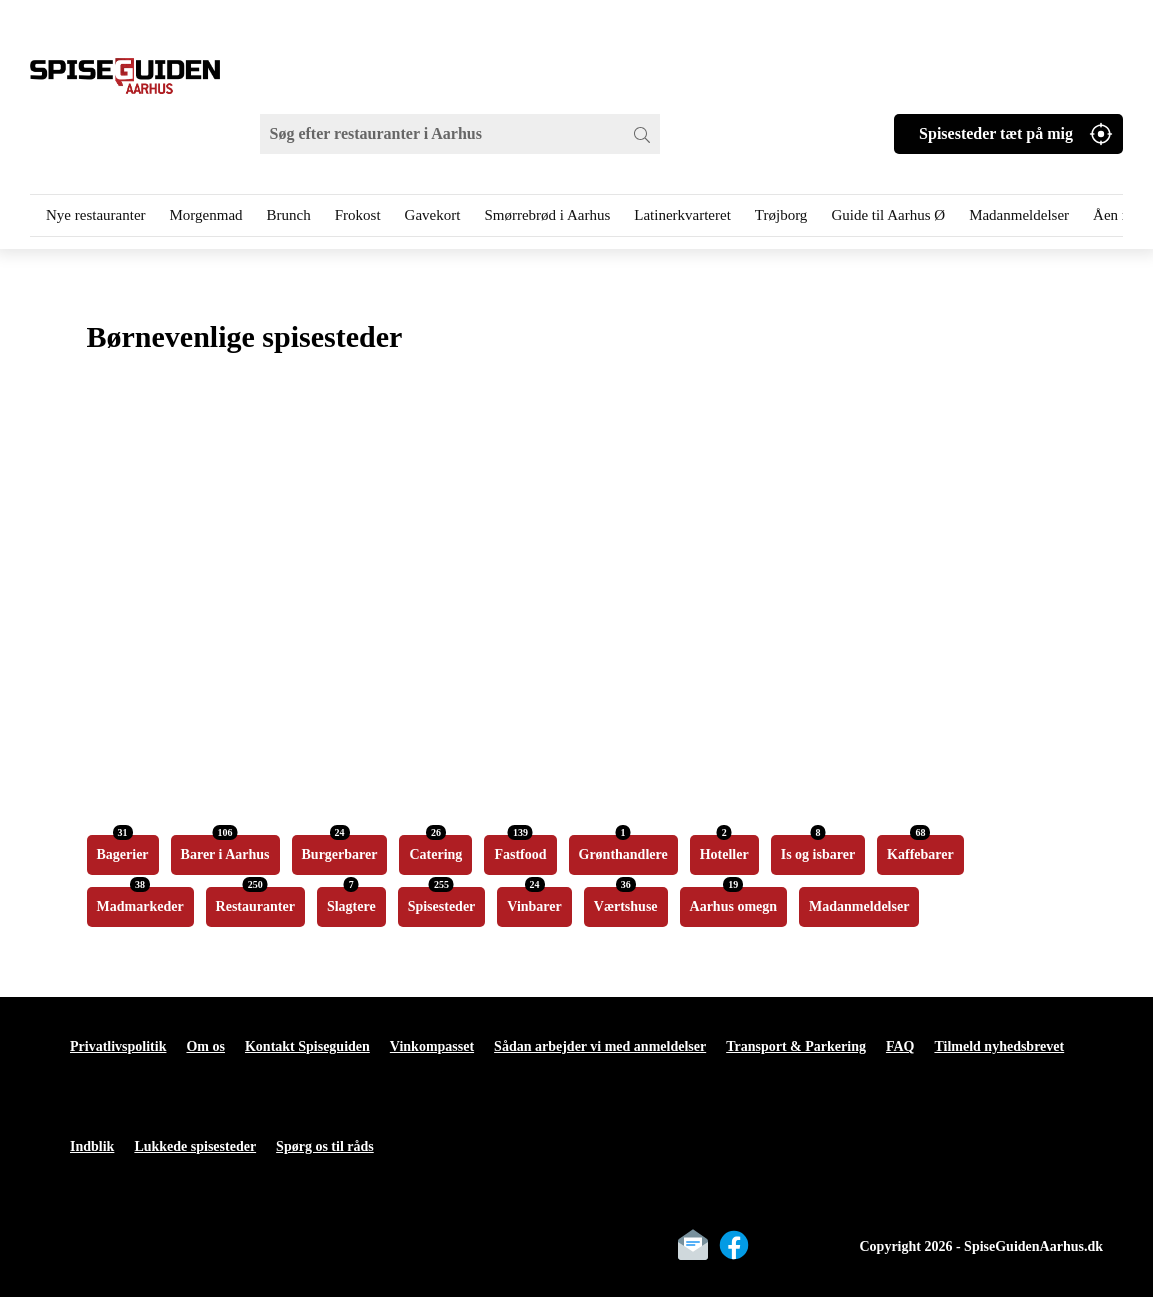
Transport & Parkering (796, 1046)
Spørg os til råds (325, 1146)
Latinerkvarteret (682, 215)
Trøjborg (781, 215)
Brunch (289, 215)
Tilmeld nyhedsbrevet (999, 1046)
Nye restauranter (96, 215)
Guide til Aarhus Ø (888, 215)
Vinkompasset (432, 1046)
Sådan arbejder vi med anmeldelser (600, 1046)
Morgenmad (206, 215)
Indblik (92, 1146)
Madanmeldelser (1019, 215)
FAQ (900, 1046)
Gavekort (433, 215)
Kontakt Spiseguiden (307, 1046)
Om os (205, 1046)
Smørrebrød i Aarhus (547, 215)
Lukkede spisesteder (195, 1146)
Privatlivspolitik (118, 1046)
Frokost (358, 215)
